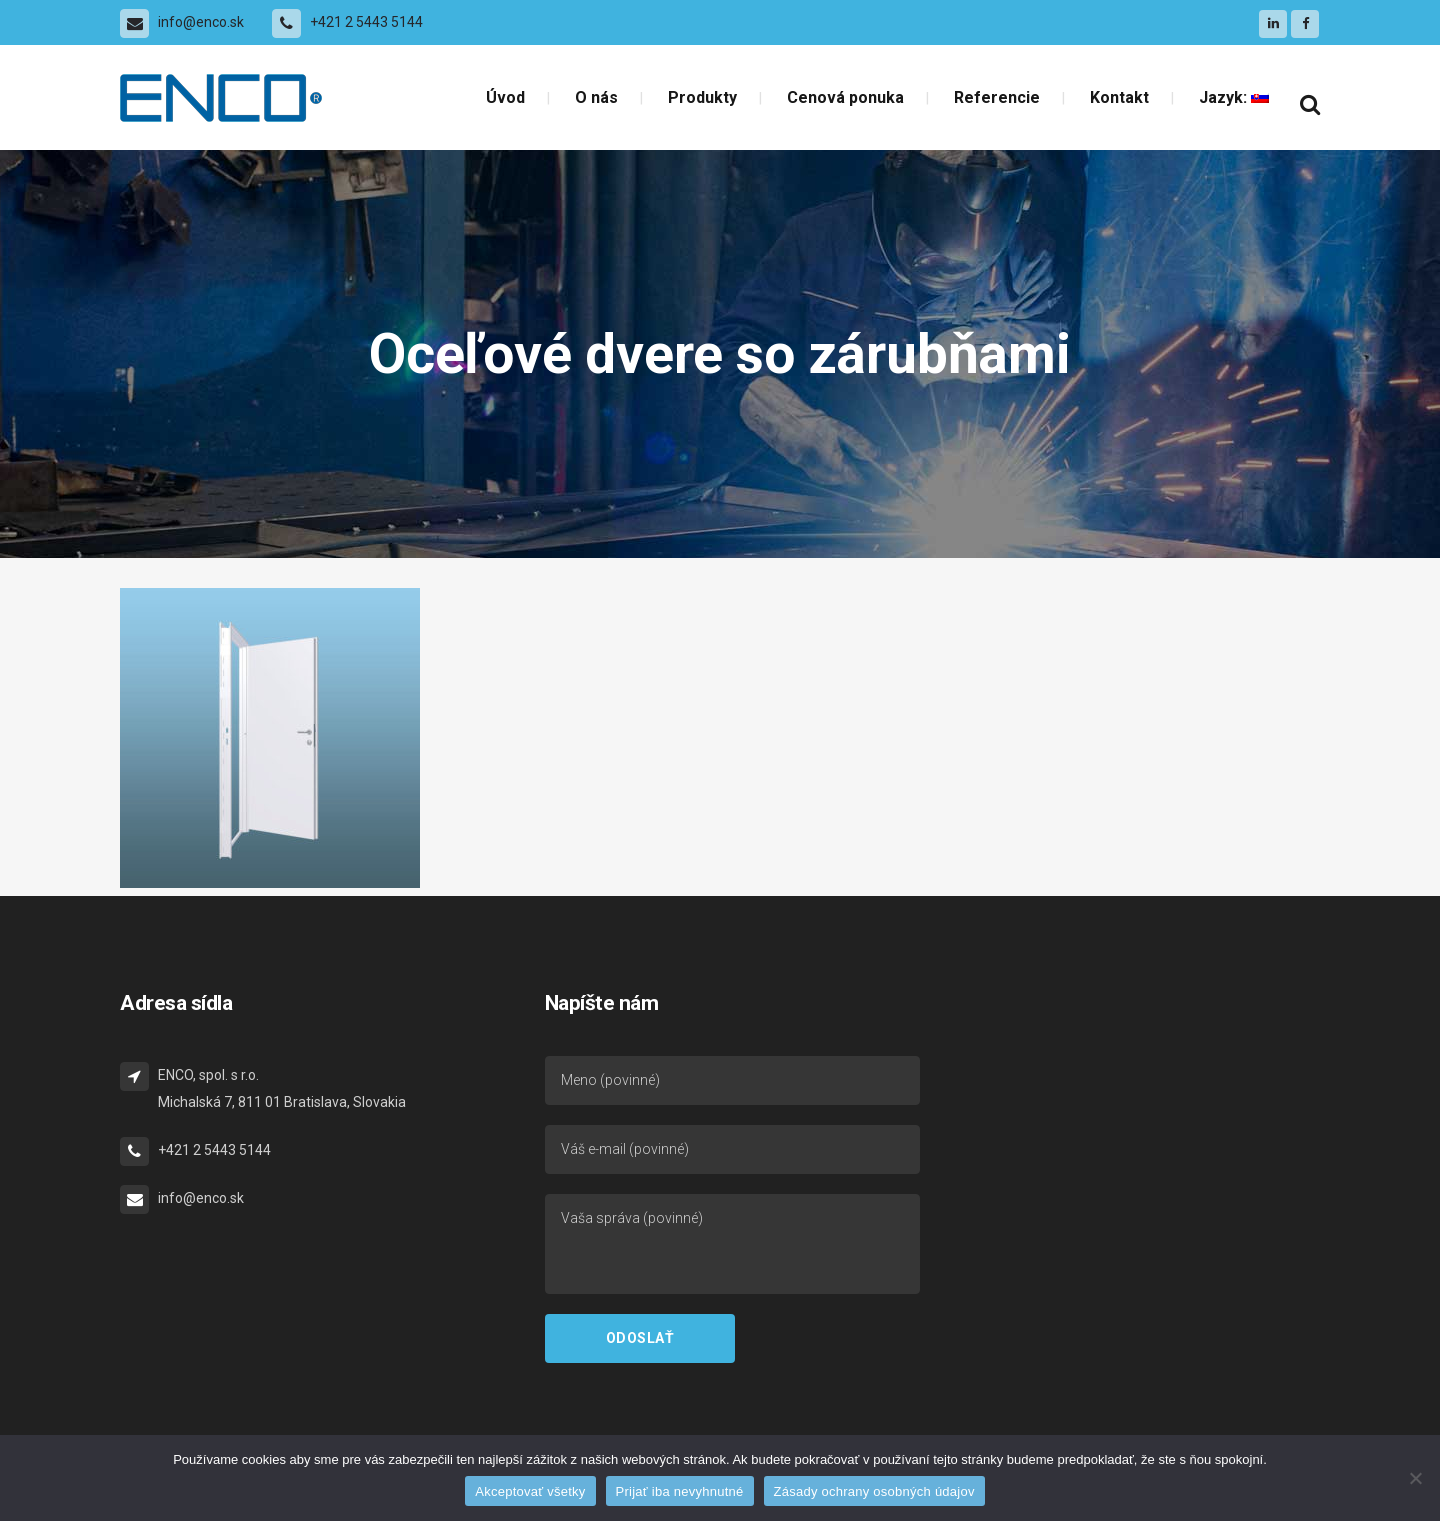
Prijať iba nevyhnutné (680, 1491)
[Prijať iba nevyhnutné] (1415, 1478)
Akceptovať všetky (530, 1491)
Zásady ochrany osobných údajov (874, 1491)
